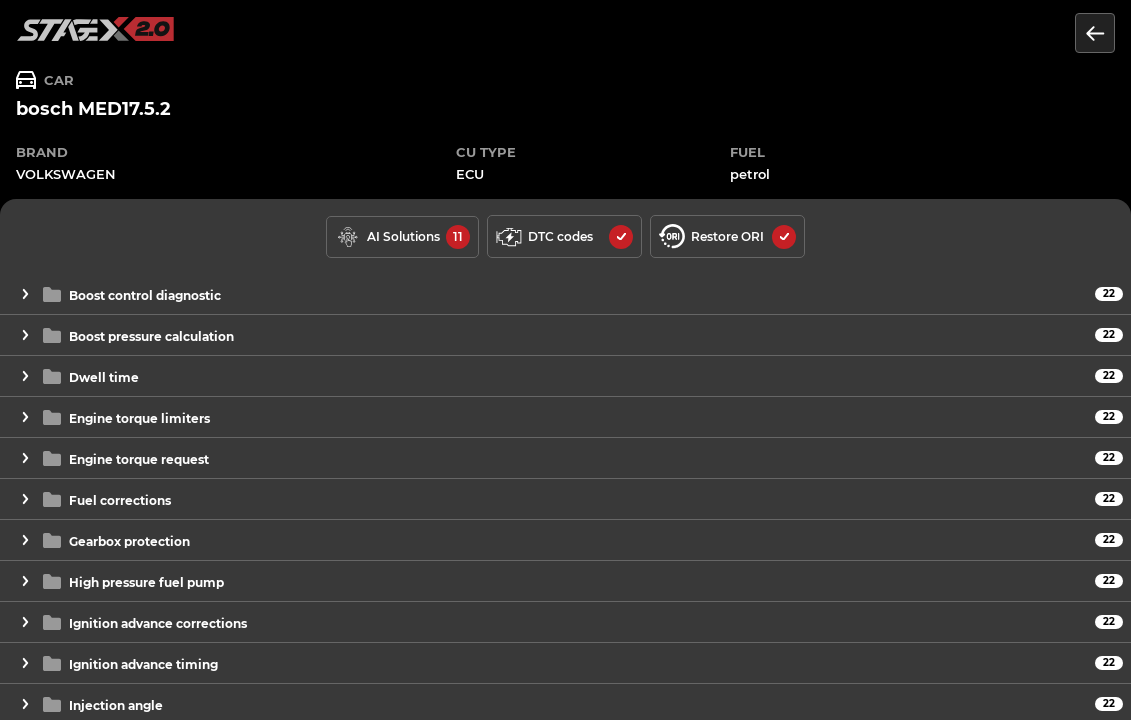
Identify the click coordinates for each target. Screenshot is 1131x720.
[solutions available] (402, 237)
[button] (565, 294)
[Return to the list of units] (1095, 33)
